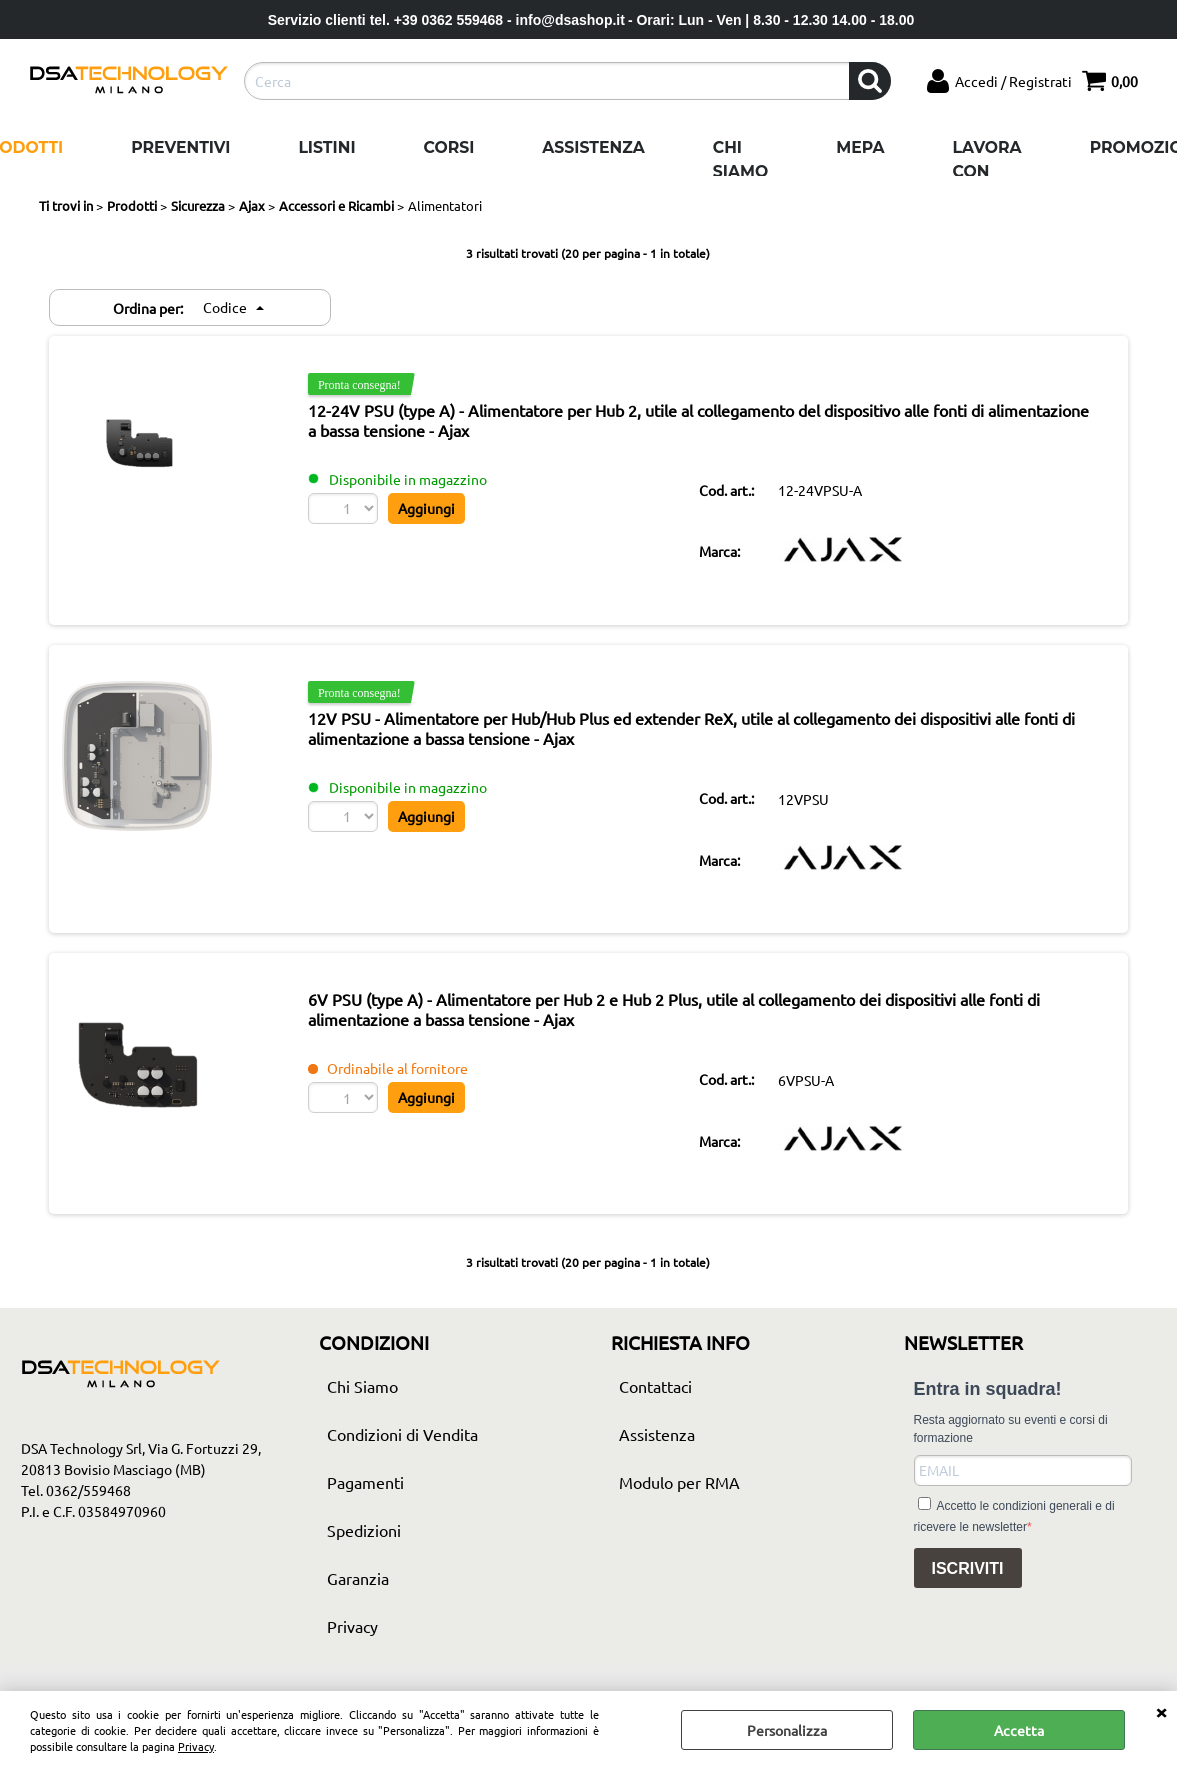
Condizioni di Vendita (402, 1454)
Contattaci (655, 1406)
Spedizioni (364, 1550)
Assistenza (593, 147)
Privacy (196, 1746)
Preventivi (180, 147)
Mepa (860, 147)
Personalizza (787, 1730)
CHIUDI (1161, 1711)
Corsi (449, 147)
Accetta (1019, 1730)
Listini (326, 147)
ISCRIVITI (968, 1588)
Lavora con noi (987, 171)
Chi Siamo (740, 159)
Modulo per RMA (679, 1502)
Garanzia (358, 1598)
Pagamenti (365, 1502)
